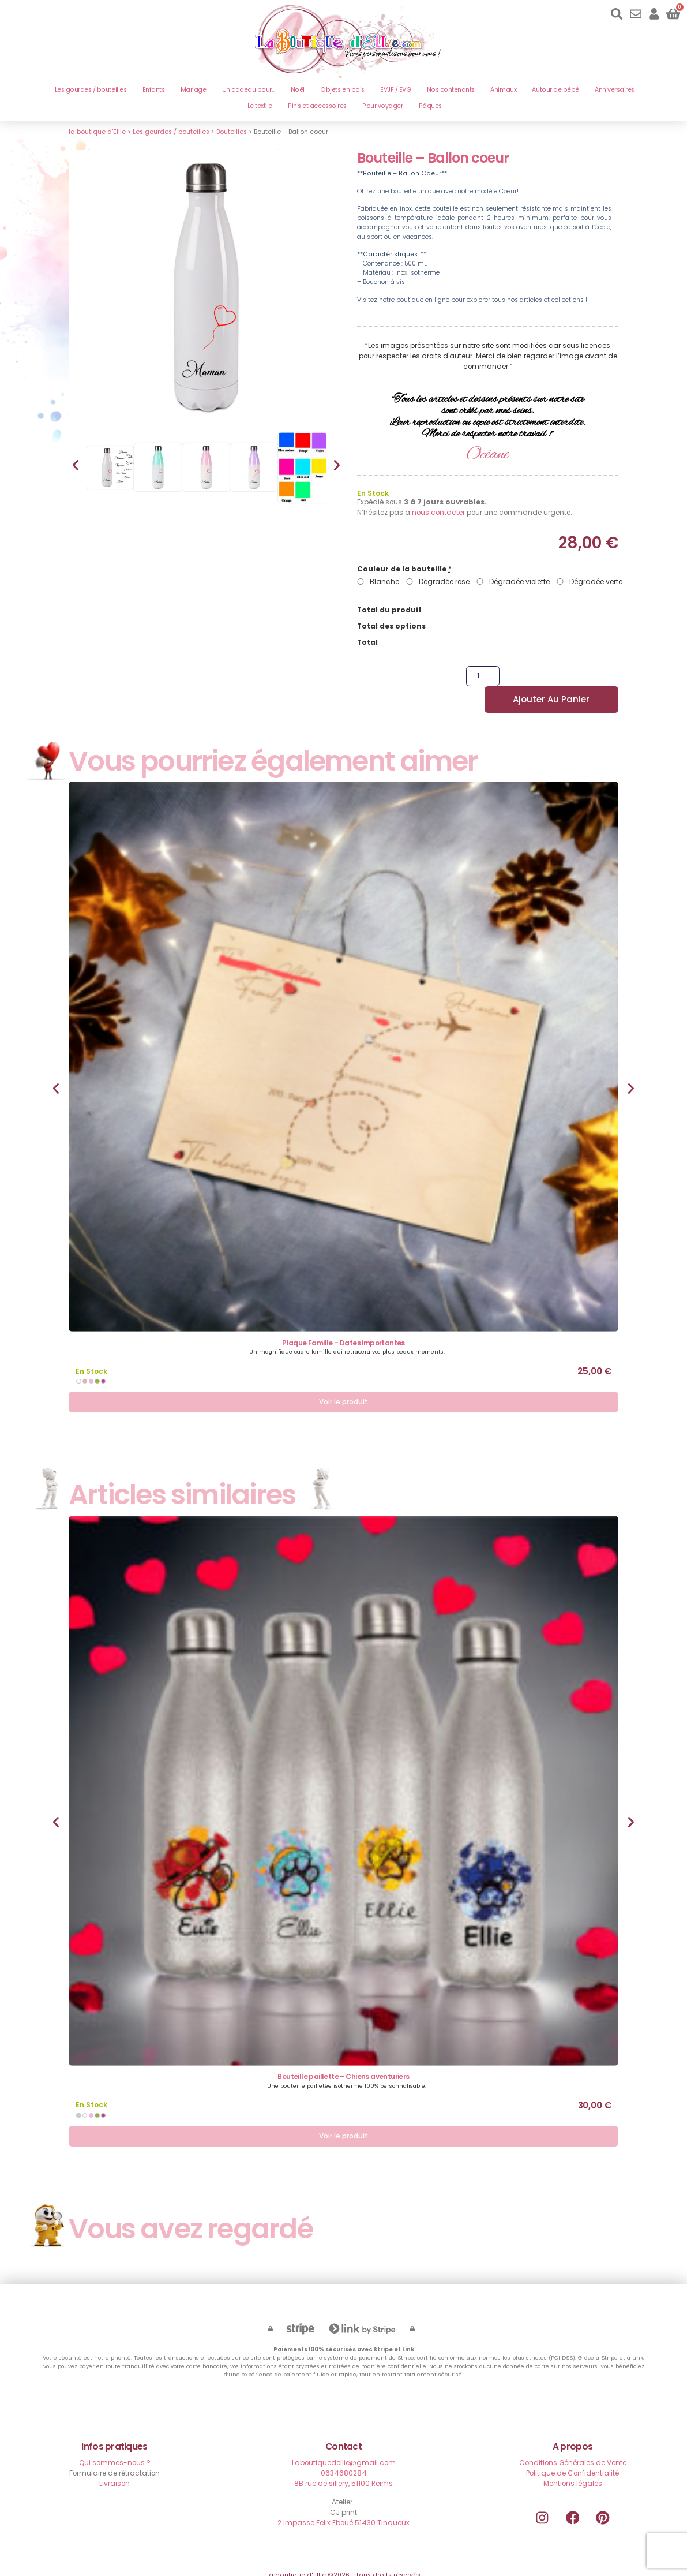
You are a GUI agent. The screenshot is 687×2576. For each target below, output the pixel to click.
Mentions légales (572, 2465)
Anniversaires (615, 89)
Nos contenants (451, 89)
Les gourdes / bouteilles (91, 89)
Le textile (259, 106)
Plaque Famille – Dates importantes (343, 1324)
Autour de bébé (555, 89)
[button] (75, 465)
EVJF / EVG (395, 89)
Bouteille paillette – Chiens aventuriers (343, 2058)
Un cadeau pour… (248, 89)
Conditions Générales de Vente (572, 2445)
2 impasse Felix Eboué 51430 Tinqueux (343, 2505)
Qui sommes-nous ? (115, 2445)
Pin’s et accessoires (317, 106)
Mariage (194, 89)
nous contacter (438, 512)
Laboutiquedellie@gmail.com (344, 2445)
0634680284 (344, 2455)
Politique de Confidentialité (572, 2455)
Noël (298, 89)
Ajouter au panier (550, 680)
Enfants (153, 89)
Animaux (503, 89)
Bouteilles (231, 132)
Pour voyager (382, 106)
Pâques (430, 106)
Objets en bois (342, 89)
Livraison (114, 2465)
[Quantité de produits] (462, 679)
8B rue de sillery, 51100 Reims (343, 2465)
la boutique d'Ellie (97, 132)
